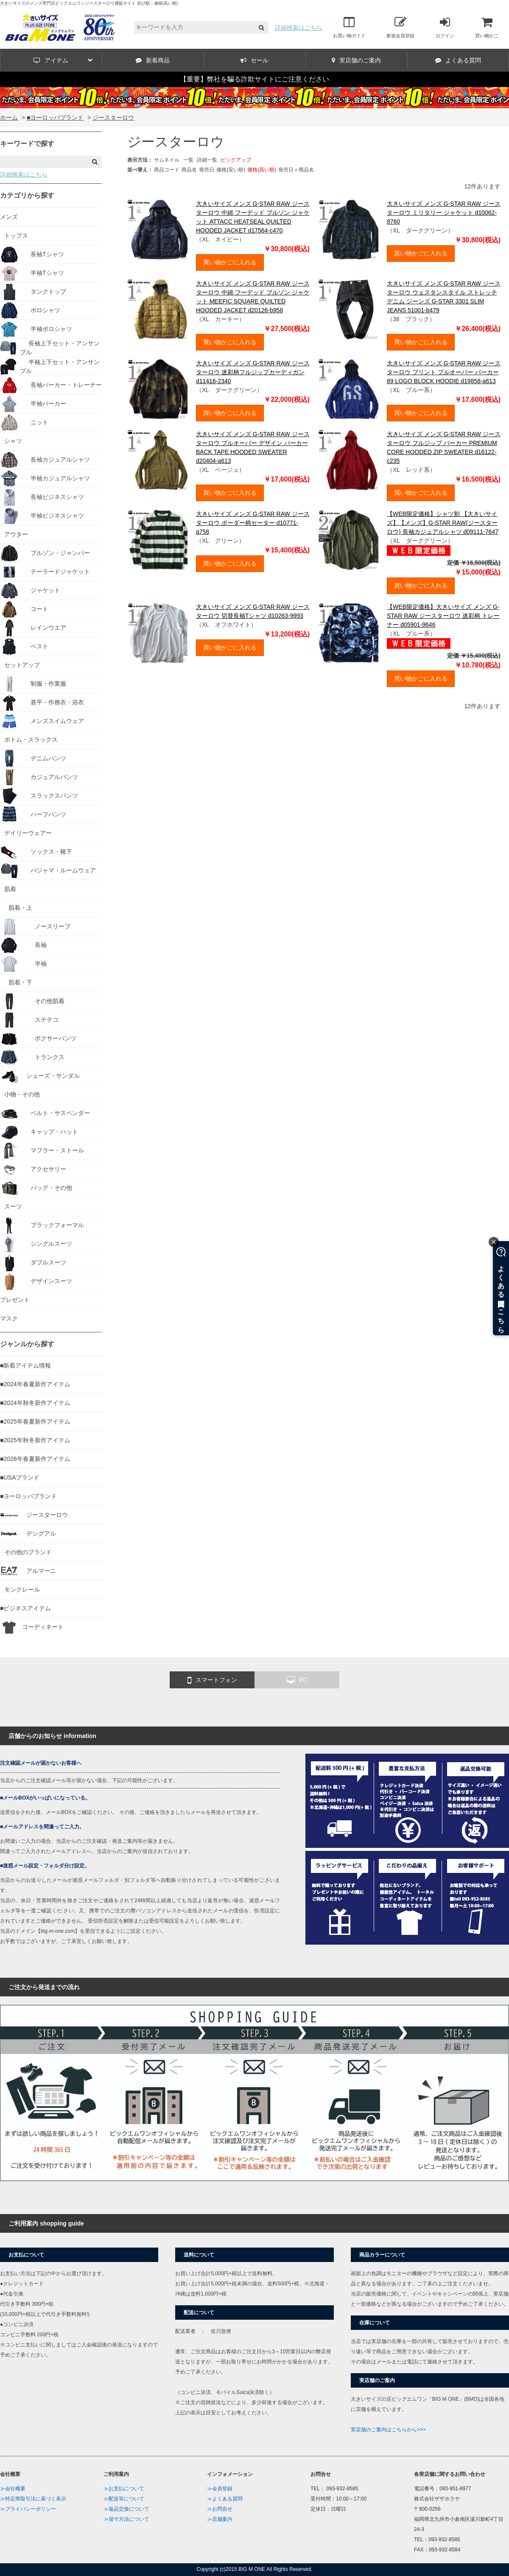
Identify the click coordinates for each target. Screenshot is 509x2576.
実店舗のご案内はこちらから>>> (388, 2430)
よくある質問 (458, 60)
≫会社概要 (12, 2489)
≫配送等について (123, 2499)
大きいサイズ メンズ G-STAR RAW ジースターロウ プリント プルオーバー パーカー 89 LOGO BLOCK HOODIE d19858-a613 (444, 372)
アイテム (63, 60)
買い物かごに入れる (230, 262)
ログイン (445, 27)
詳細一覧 (207, 160)
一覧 (188, 160)
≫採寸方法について (126, 2519)
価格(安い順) (230, 170)
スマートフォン (212, 1680)
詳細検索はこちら (298, 27)
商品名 (189, 170)
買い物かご (486, 27)
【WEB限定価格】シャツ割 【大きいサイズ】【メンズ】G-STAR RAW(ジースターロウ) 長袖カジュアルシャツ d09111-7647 (442, 522)
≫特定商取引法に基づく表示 (33, 2499)
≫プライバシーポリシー (28, 2509)
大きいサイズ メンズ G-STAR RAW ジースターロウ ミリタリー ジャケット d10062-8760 (444, 212)
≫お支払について (123, 2489)
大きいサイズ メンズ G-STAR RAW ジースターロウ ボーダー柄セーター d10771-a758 (253, 522)
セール (254, 60)
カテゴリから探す (27, 195)
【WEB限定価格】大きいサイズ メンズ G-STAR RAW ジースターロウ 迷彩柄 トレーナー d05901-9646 (443, 615)
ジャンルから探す (27, 1344)
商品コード (166, 170)
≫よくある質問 (225, 2499)
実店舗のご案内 (356, 60)
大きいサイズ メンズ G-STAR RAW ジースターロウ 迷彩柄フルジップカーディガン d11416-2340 (253, 372)
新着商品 (153, 60)
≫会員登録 (219, 2489)
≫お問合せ (219, 2509)
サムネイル (166, 160)
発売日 (206, 170)
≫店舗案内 (219, 2519)
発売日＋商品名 (296, 170)
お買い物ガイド (349, 27)
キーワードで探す (27, 143)
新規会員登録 (400, 27)
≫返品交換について (126, 2509)
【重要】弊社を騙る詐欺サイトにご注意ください (254, 79)
